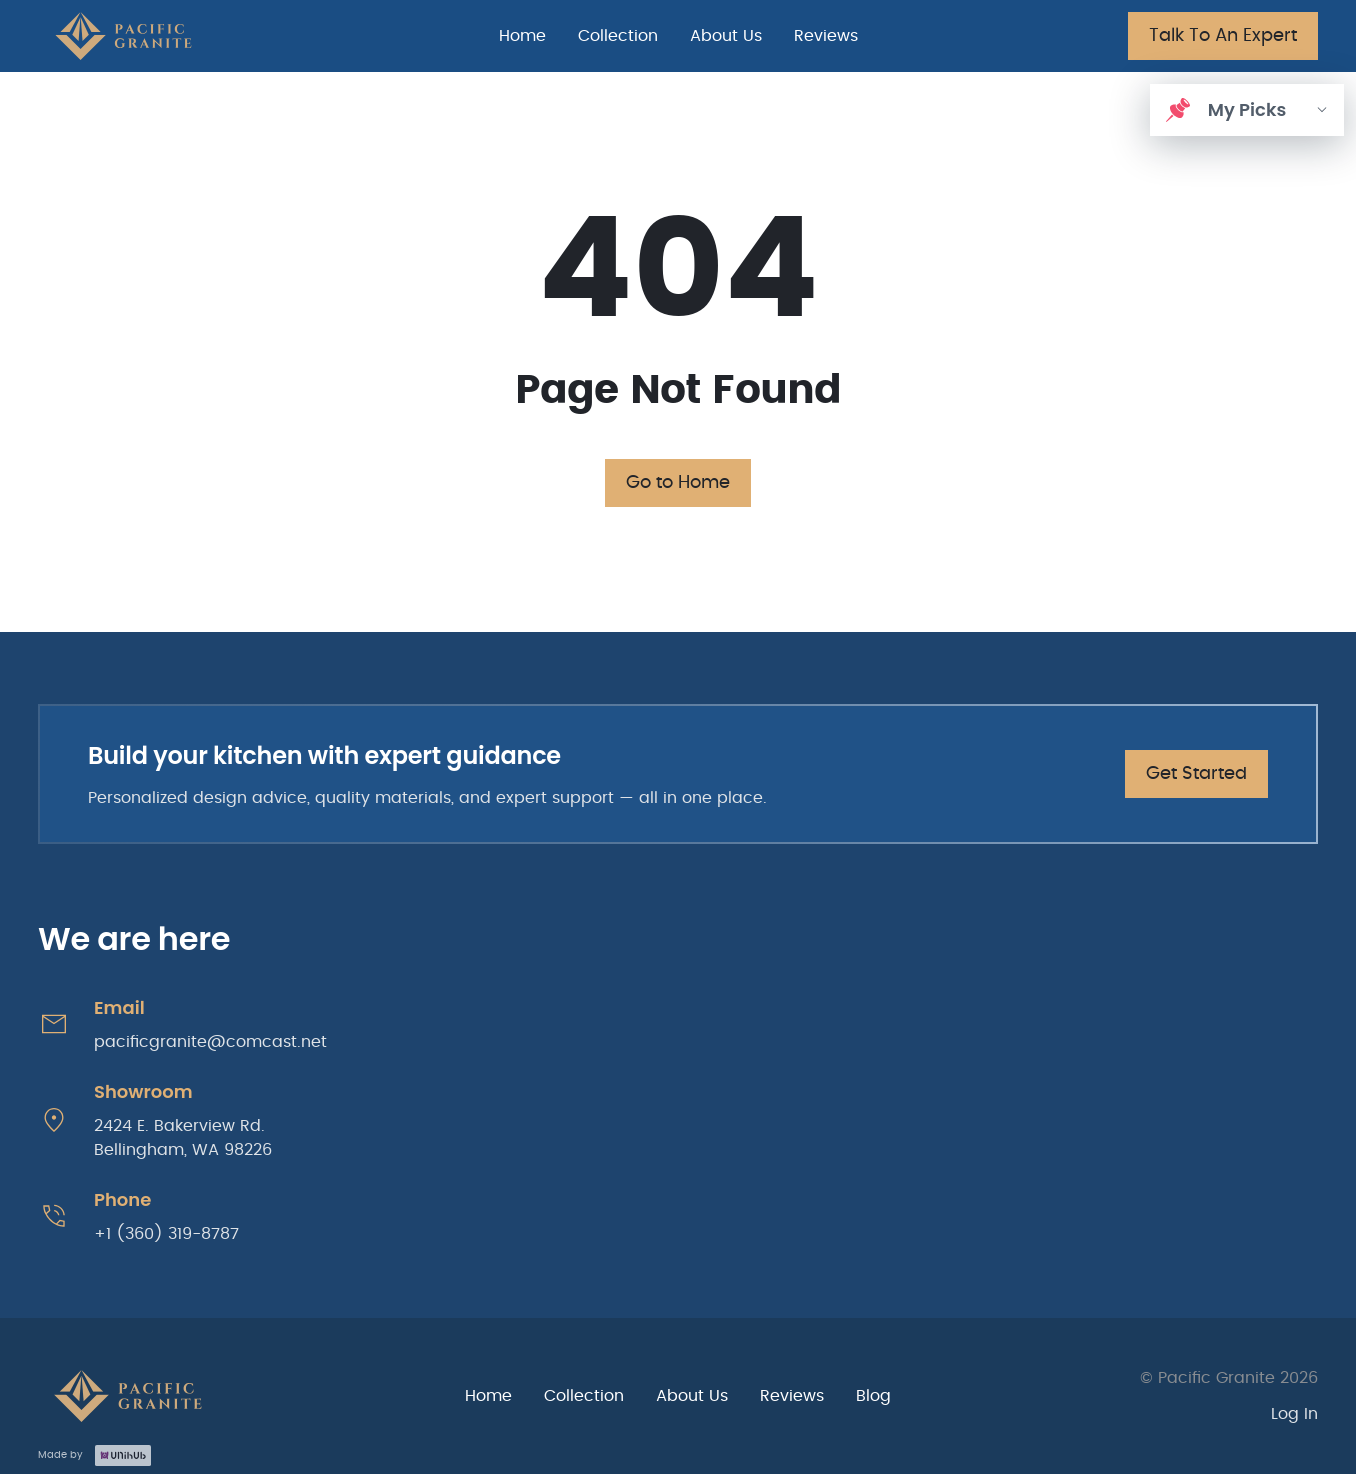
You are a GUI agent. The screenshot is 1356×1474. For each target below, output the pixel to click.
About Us (726, 36)
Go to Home (678, 483)
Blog (873, 1396)
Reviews (826, 36)
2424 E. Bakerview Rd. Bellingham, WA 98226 (183, 1138)
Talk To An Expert (1223, 36)
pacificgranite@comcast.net (210, 1042)
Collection (618, 36)
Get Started (1196, 774)
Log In (1294, 1414)
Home (522, 36)
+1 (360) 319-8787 (166, 1234)
